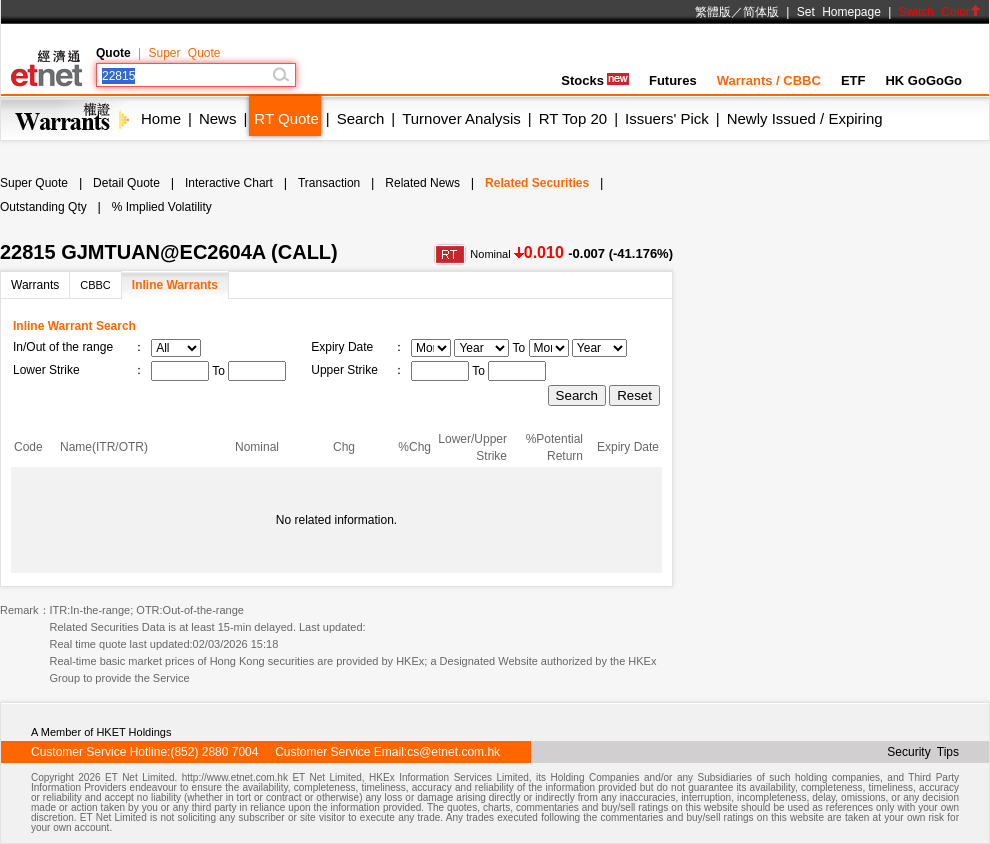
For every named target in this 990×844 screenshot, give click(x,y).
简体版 (761, 12)
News (218, 118)
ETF (853, 80)
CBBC (95, 285)
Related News (422, 183)
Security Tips (923, 752)
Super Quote (184, 53)
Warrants (35, 285)
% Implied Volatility (162, 207)
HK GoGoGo (923, 80)
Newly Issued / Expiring (805, 118)
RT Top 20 (573, 118)
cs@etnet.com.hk (453, 752)
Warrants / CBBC (769, 80)
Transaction (329, 183)
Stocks (595, 80)
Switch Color (940, 12)
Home (161, 118)
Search (361, 118)
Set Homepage (839, 12)
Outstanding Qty (43, 207)
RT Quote (286, 118)
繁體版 (713, 12)
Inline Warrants (175, 285)
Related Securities (537, 183)
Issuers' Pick (667, 118)
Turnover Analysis (461, 118)
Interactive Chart (229, 183)
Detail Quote (126, 183)
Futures (673, 80)
